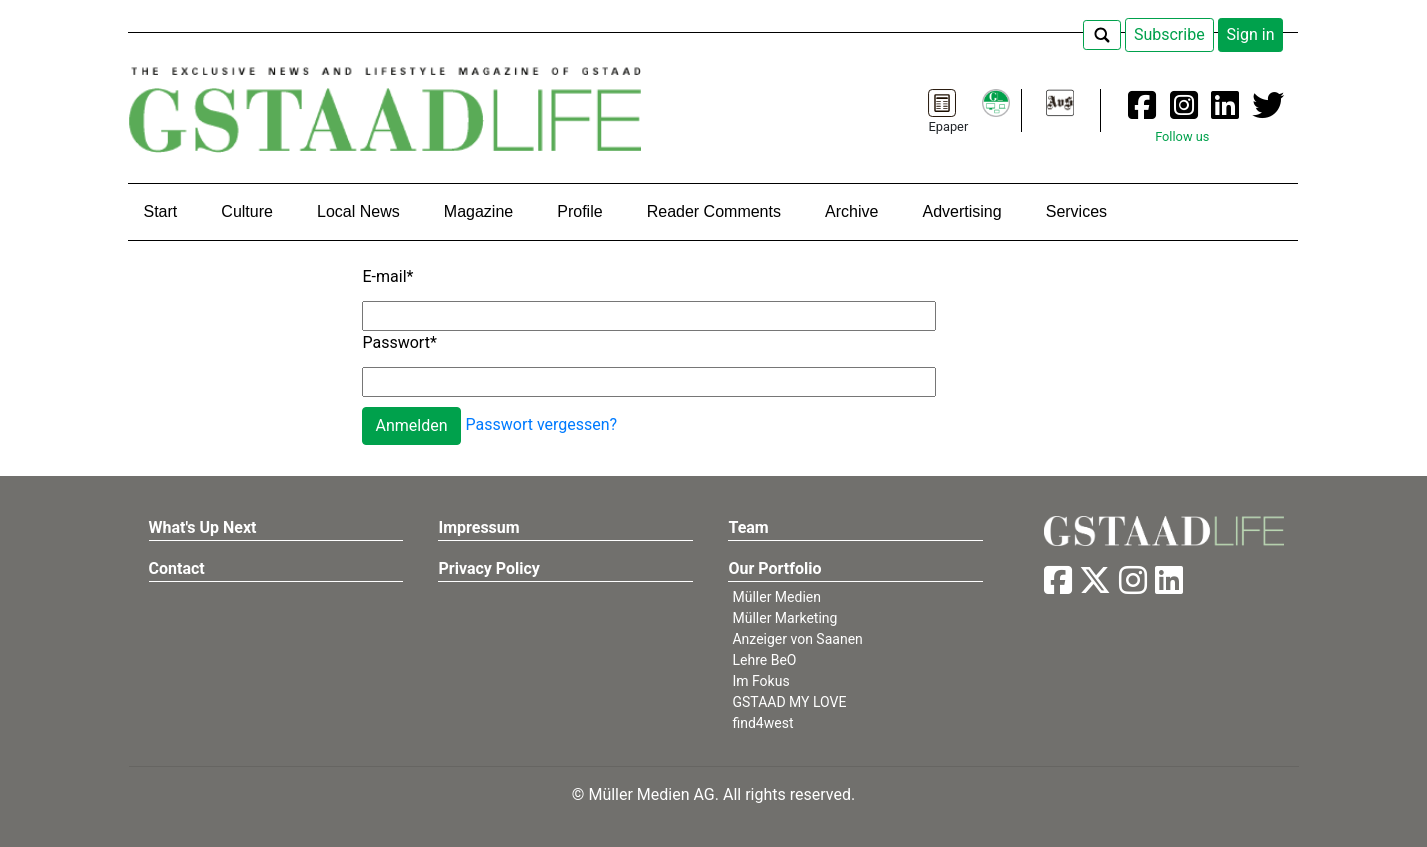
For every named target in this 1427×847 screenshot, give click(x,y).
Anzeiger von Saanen (797, 639)
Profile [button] (579, 211)
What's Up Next (203, 527)
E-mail (387, 276)
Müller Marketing (784, 618)
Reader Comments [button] (714, 211)
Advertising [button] (961, 211)
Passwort (399, 342)
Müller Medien (776, 597)
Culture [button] (247, 211)
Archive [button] (851, 211)
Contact (177, 568)
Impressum (478, 527)
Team (748, 527)
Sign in (1251, 34)
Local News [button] (358, 211)
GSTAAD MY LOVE (789, 702)
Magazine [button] (478, 211)
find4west (762, 723)
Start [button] (160, 211)
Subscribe (1169, 34)
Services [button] (1076, 211)
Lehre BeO (764, 660)
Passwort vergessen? (542, 424)
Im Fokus (760, 681)
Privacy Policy (488, 568)
